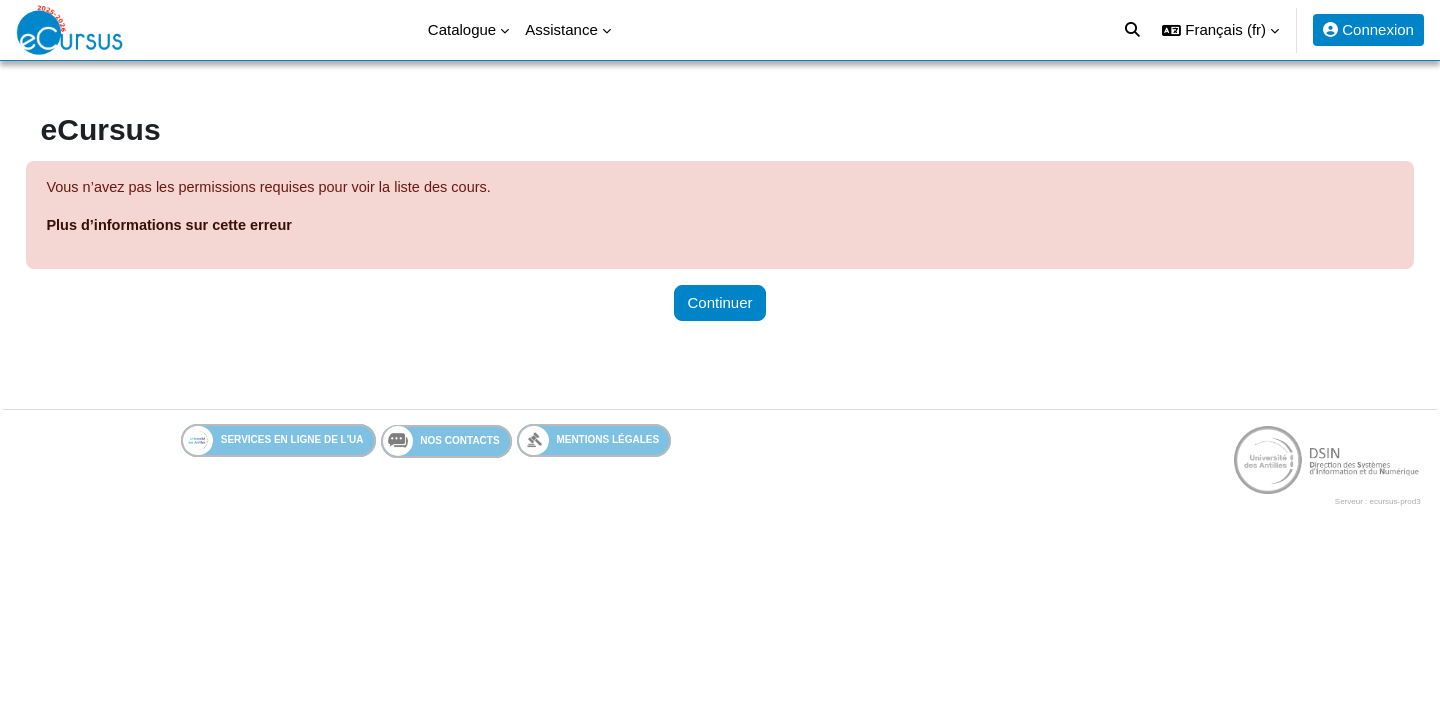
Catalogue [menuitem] (462, 29)
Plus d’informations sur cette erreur (218, 226)
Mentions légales (589, 442)
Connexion (1368, 29)
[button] (1220, 30)
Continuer (719, 303)
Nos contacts (441, 443)
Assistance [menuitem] (561, 29)
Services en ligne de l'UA (273, 442)
